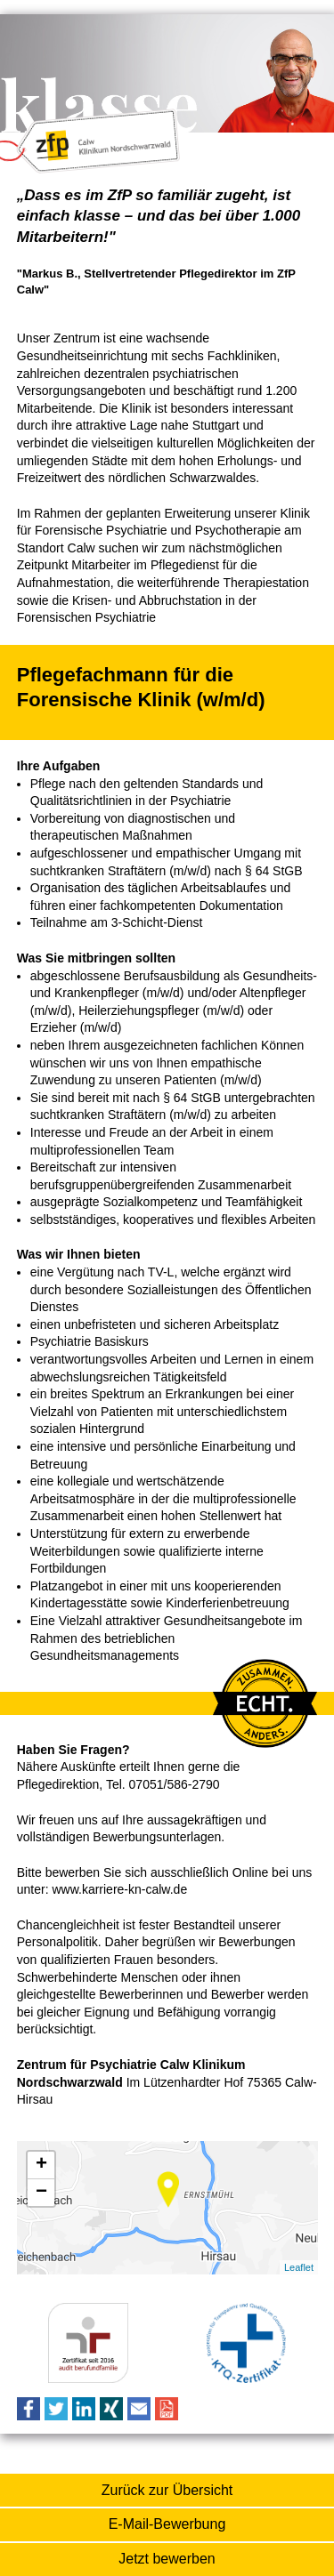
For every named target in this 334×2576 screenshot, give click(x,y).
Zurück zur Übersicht (167, 2490)
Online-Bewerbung (167, 2559)
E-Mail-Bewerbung (167, 2524)
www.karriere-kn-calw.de (119, 1889)
